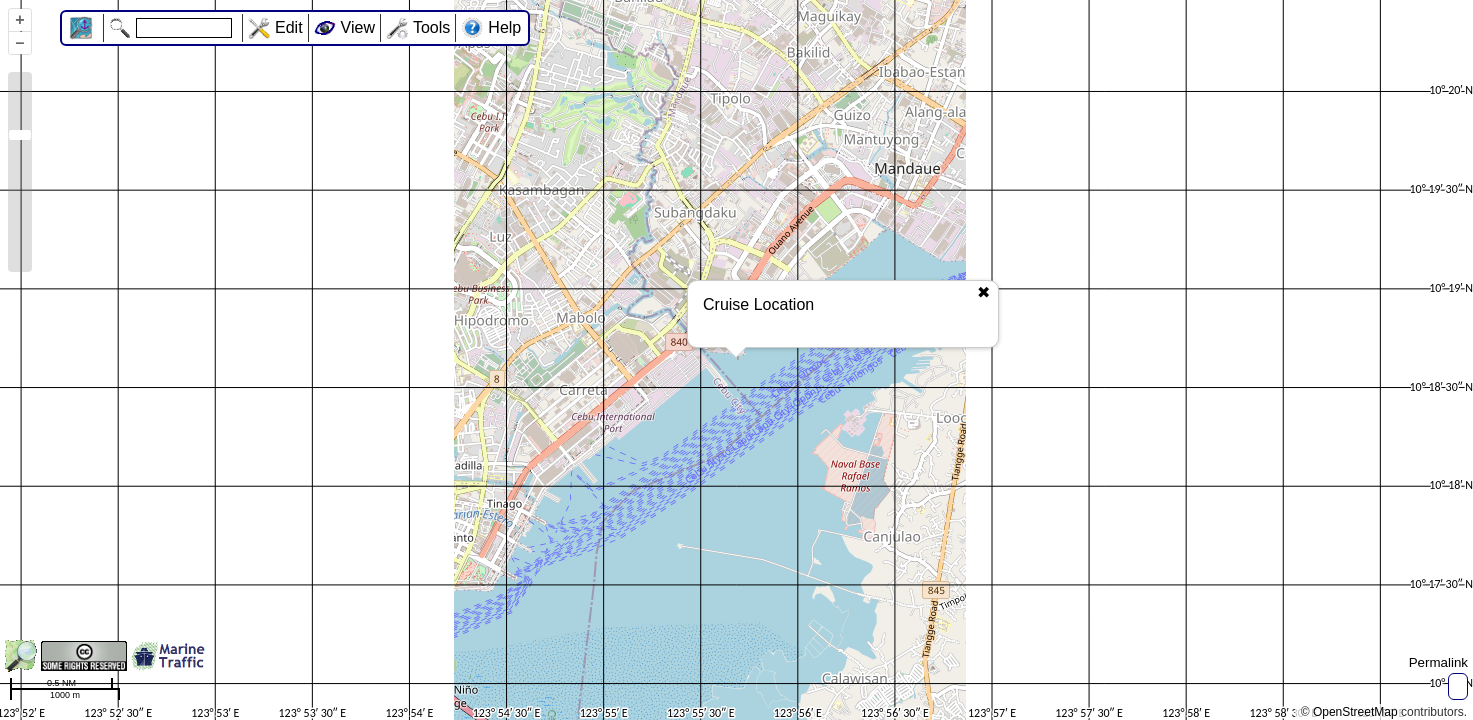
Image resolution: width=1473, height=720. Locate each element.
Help (504, 27)
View (358, 27)
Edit (289, 27)
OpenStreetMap (1355, 712)
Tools (431, 27)
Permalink (1438, 662)
